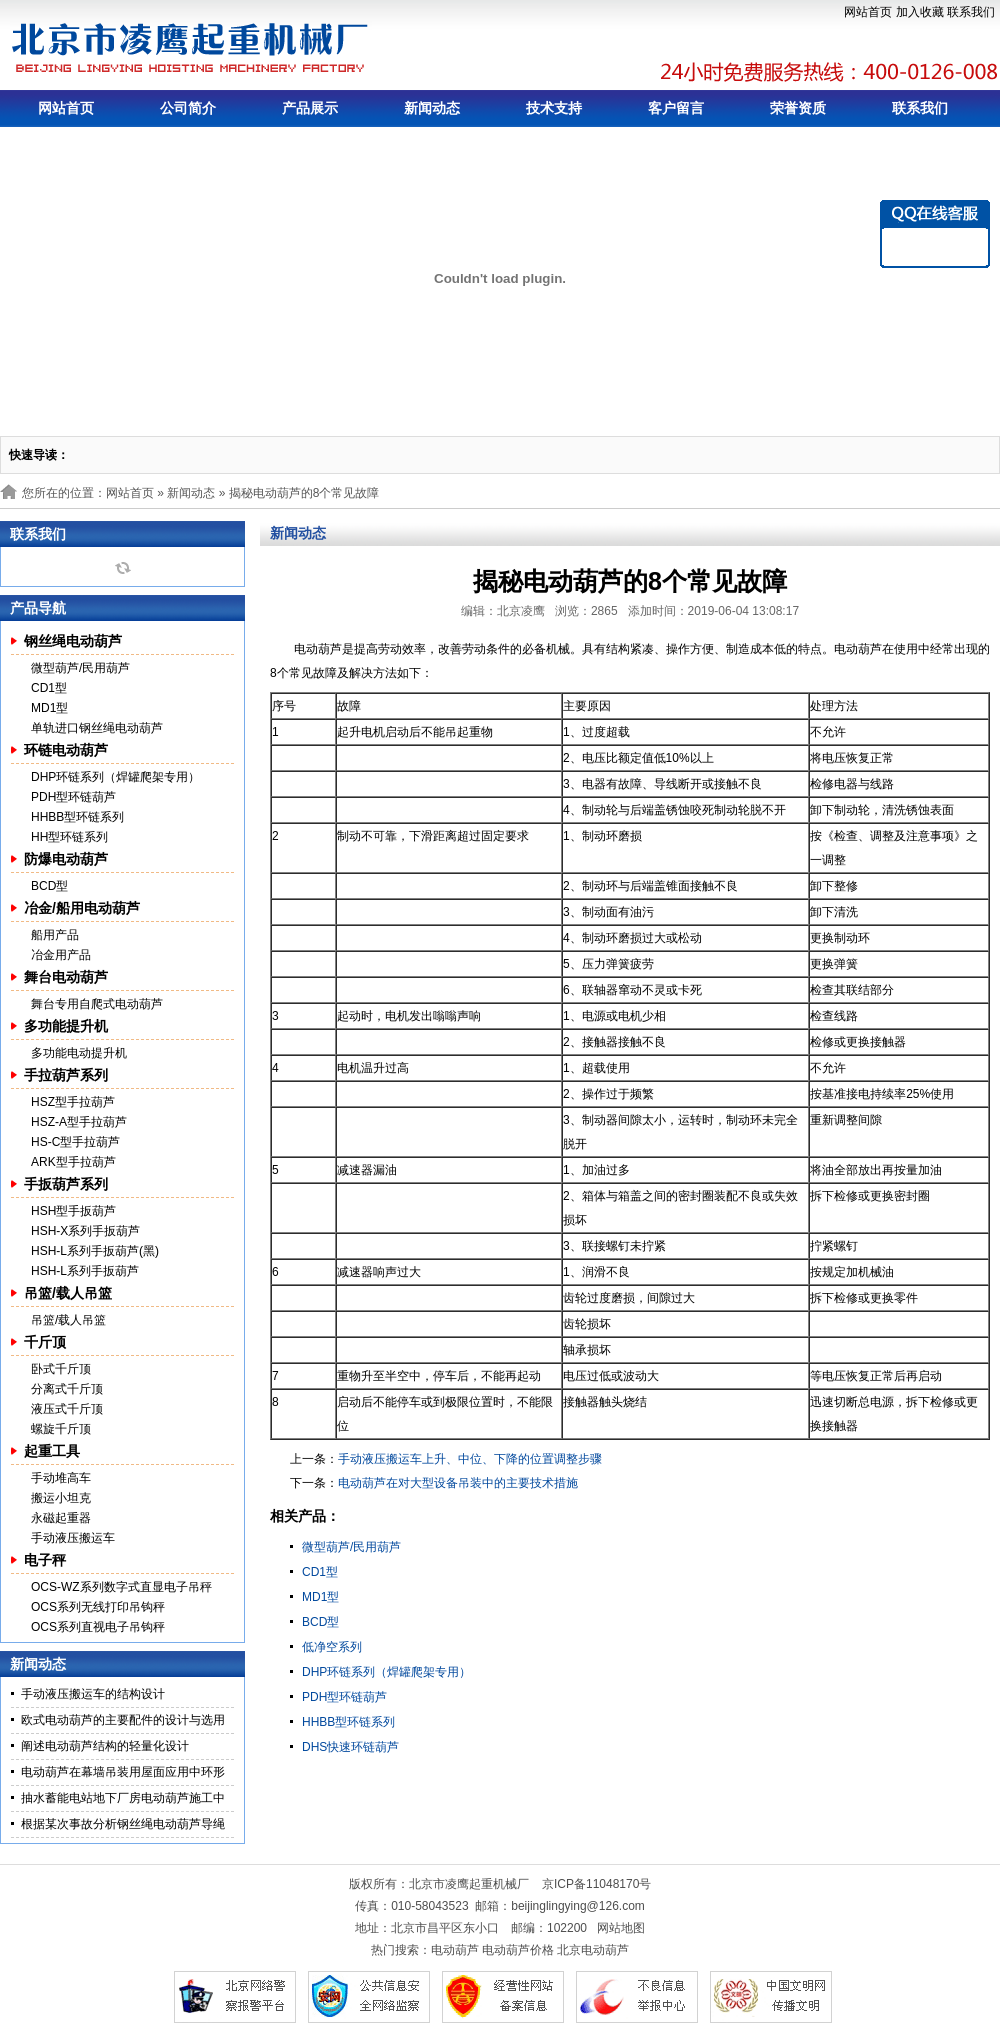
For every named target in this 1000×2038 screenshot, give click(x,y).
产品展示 (310, 108)
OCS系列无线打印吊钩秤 (98, 1607)
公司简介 (188, 108)
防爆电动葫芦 (66, 859)
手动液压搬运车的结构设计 (93, 1694)
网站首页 (868, 12)
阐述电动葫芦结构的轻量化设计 (105, 1746)
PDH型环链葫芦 (73, 797)
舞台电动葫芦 (66, 977)
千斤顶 (45, 1342)
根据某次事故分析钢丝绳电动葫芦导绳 (123, 1824)
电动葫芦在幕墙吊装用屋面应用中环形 (123, 1772)
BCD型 (49, 886)
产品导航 (38, 608)
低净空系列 (332, 1647)
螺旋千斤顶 (61, 1429)
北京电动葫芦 (593, 1950)
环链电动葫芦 (66, 750)
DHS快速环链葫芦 (350, 1747)
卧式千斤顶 (61, 1369)
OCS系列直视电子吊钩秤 (98, 1627)
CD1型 (49, 688)
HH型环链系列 (69, 837)
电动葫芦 (455, 1950)
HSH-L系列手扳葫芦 (85, 1271)
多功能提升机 (66, 1026)
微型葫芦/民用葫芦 (80, 668)
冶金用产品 (61, 955)
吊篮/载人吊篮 (68, 1293)
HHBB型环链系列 (77, 817)
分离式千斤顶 (67, 1389)
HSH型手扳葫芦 (73, 1211)
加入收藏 (920, 12)
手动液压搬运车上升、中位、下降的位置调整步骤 (470, 1459)
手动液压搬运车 (73, 1538)
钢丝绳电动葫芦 (73, 641)
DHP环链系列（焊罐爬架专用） (115, 777)
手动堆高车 (61, 1478)
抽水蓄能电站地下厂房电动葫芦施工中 (123, 1798)
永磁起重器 (61, 1518)
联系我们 (971, 12)
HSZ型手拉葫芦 (73, 1102)
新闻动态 (432, 108)
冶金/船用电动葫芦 (82, 908)
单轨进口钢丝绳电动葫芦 (97, 728)
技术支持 (554, 108)
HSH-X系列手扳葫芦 (85, 1231)
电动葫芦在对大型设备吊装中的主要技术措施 (458, 1483)
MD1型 (49, 708)
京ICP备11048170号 (596, 1884)
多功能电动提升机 (79, 1053)
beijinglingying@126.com (578, 1906)
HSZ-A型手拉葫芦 (79, 1122)
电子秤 (45, 1560)
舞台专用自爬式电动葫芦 (97, 1004)
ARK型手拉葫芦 (73, 1162)
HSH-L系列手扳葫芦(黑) (95, 1251)
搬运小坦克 (61, 1498)
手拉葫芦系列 (66, 1075)
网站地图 (621, 1928)
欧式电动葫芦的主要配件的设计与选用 (123, 1720)
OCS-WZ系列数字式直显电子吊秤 (121, 1587)
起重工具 (52, 1451)
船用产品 (55, 935)
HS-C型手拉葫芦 (75, 1142)
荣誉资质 (798, 108)
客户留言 (676, 108)
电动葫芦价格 (518, 1950)
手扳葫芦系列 (66, 1184)
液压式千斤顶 (67, 1409)
